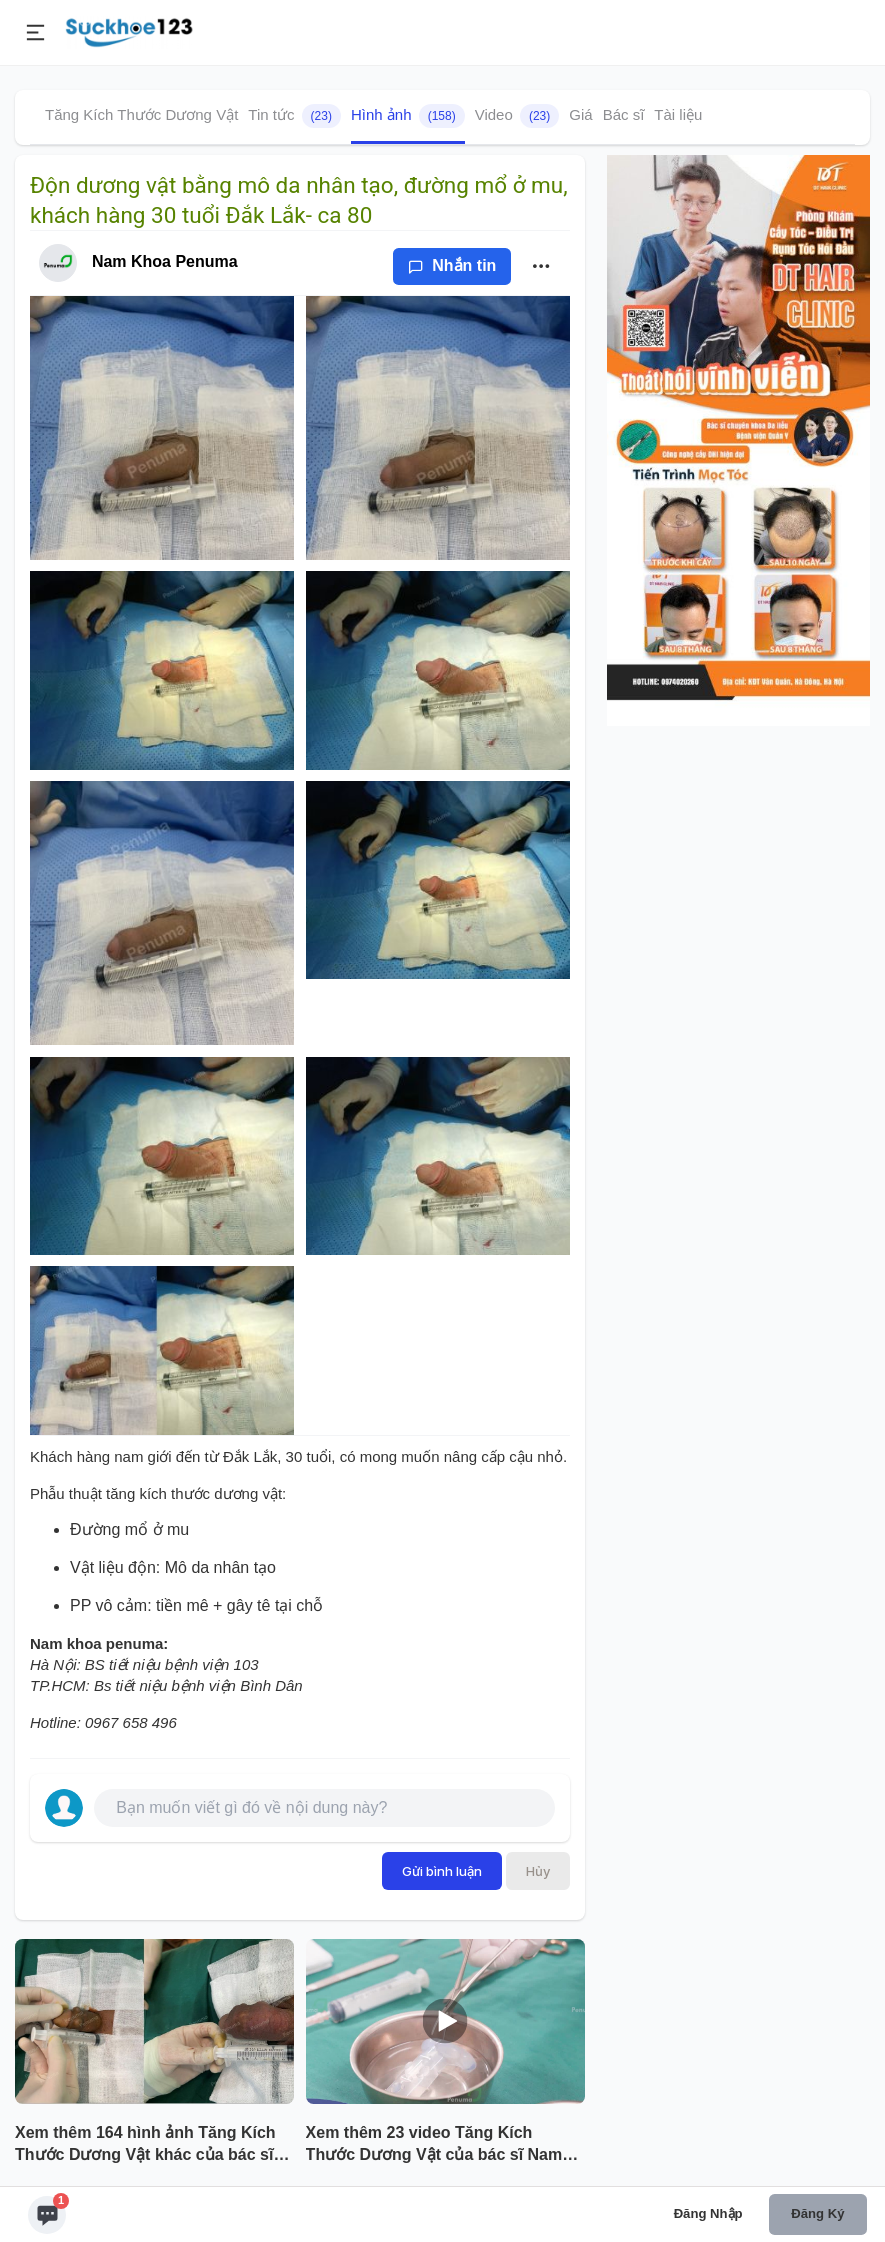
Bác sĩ (624, 114)
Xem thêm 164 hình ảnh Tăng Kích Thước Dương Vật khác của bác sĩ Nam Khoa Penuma (145, 2146)
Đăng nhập (708, 2213)
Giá (580, 114)
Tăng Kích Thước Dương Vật (141, 114)
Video (517, 116)
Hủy (538, 1871)
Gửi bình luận (442, 1871)
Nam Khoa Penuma (165, 261)
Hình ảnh (408, 116)
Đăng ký (817, 2213)
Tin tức (294, 116)
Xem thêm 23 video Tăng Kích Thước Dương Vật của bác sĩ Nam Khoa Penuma (434, 2146)
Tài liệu (678, 114)
